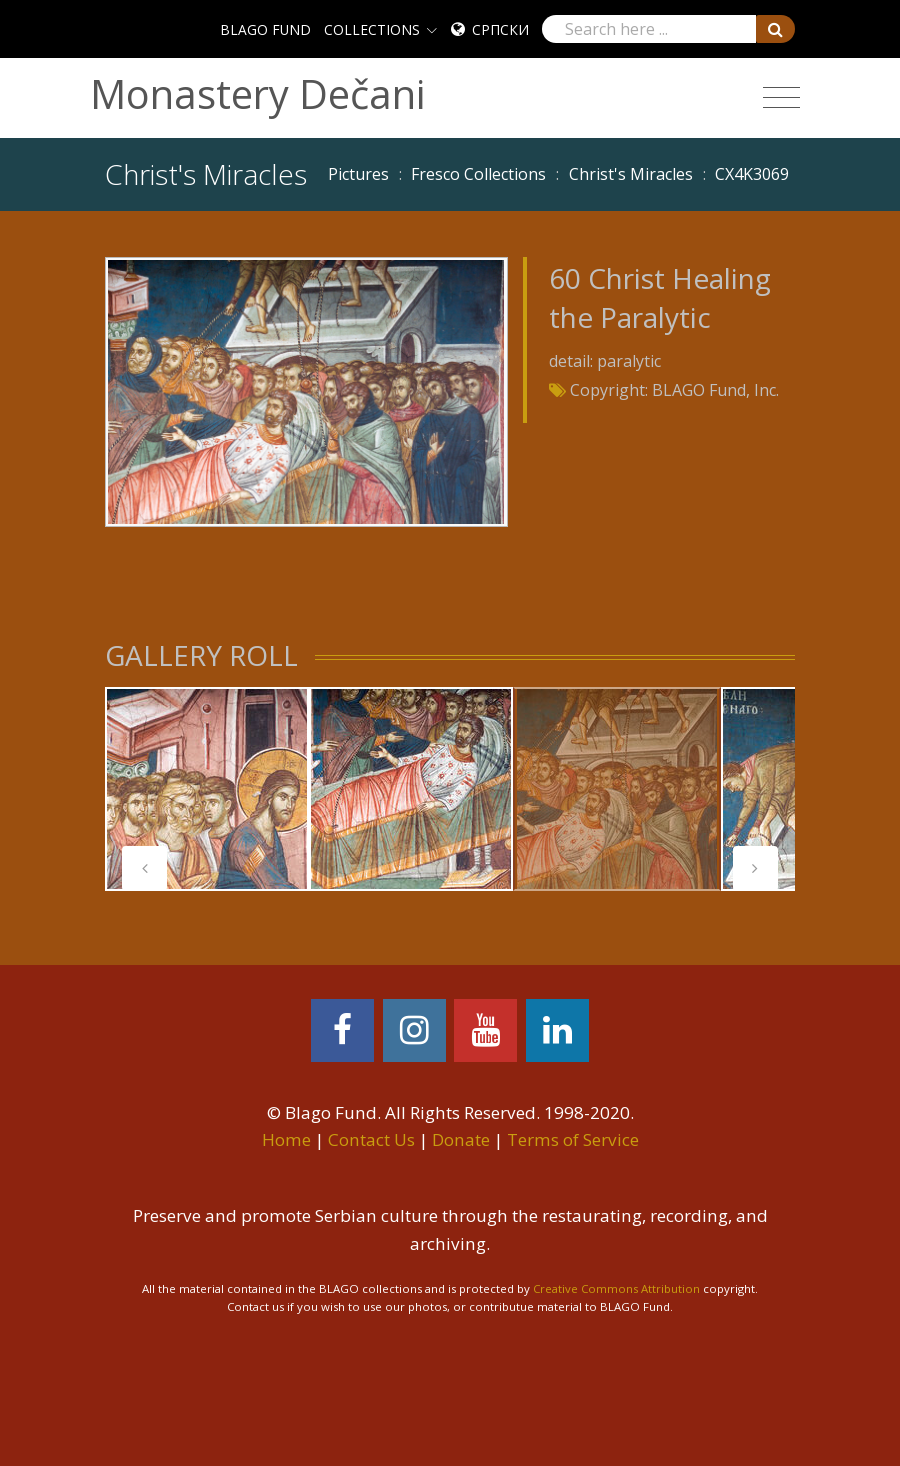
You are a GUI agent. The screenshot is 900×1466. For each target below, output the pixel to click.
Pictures (358, 174)
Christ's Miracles (631, 174)
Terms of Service (573, 1139)
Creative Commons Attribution (616, 1288)
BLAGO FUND (265, 29)
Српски (500, 29)
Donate (461, 1139)
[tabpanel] (207, 789)
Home (286, 1139)
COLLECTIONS (372, 29)
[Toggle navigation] (781, 98)
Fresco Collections (478, 174)
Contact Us (371, 1139)
